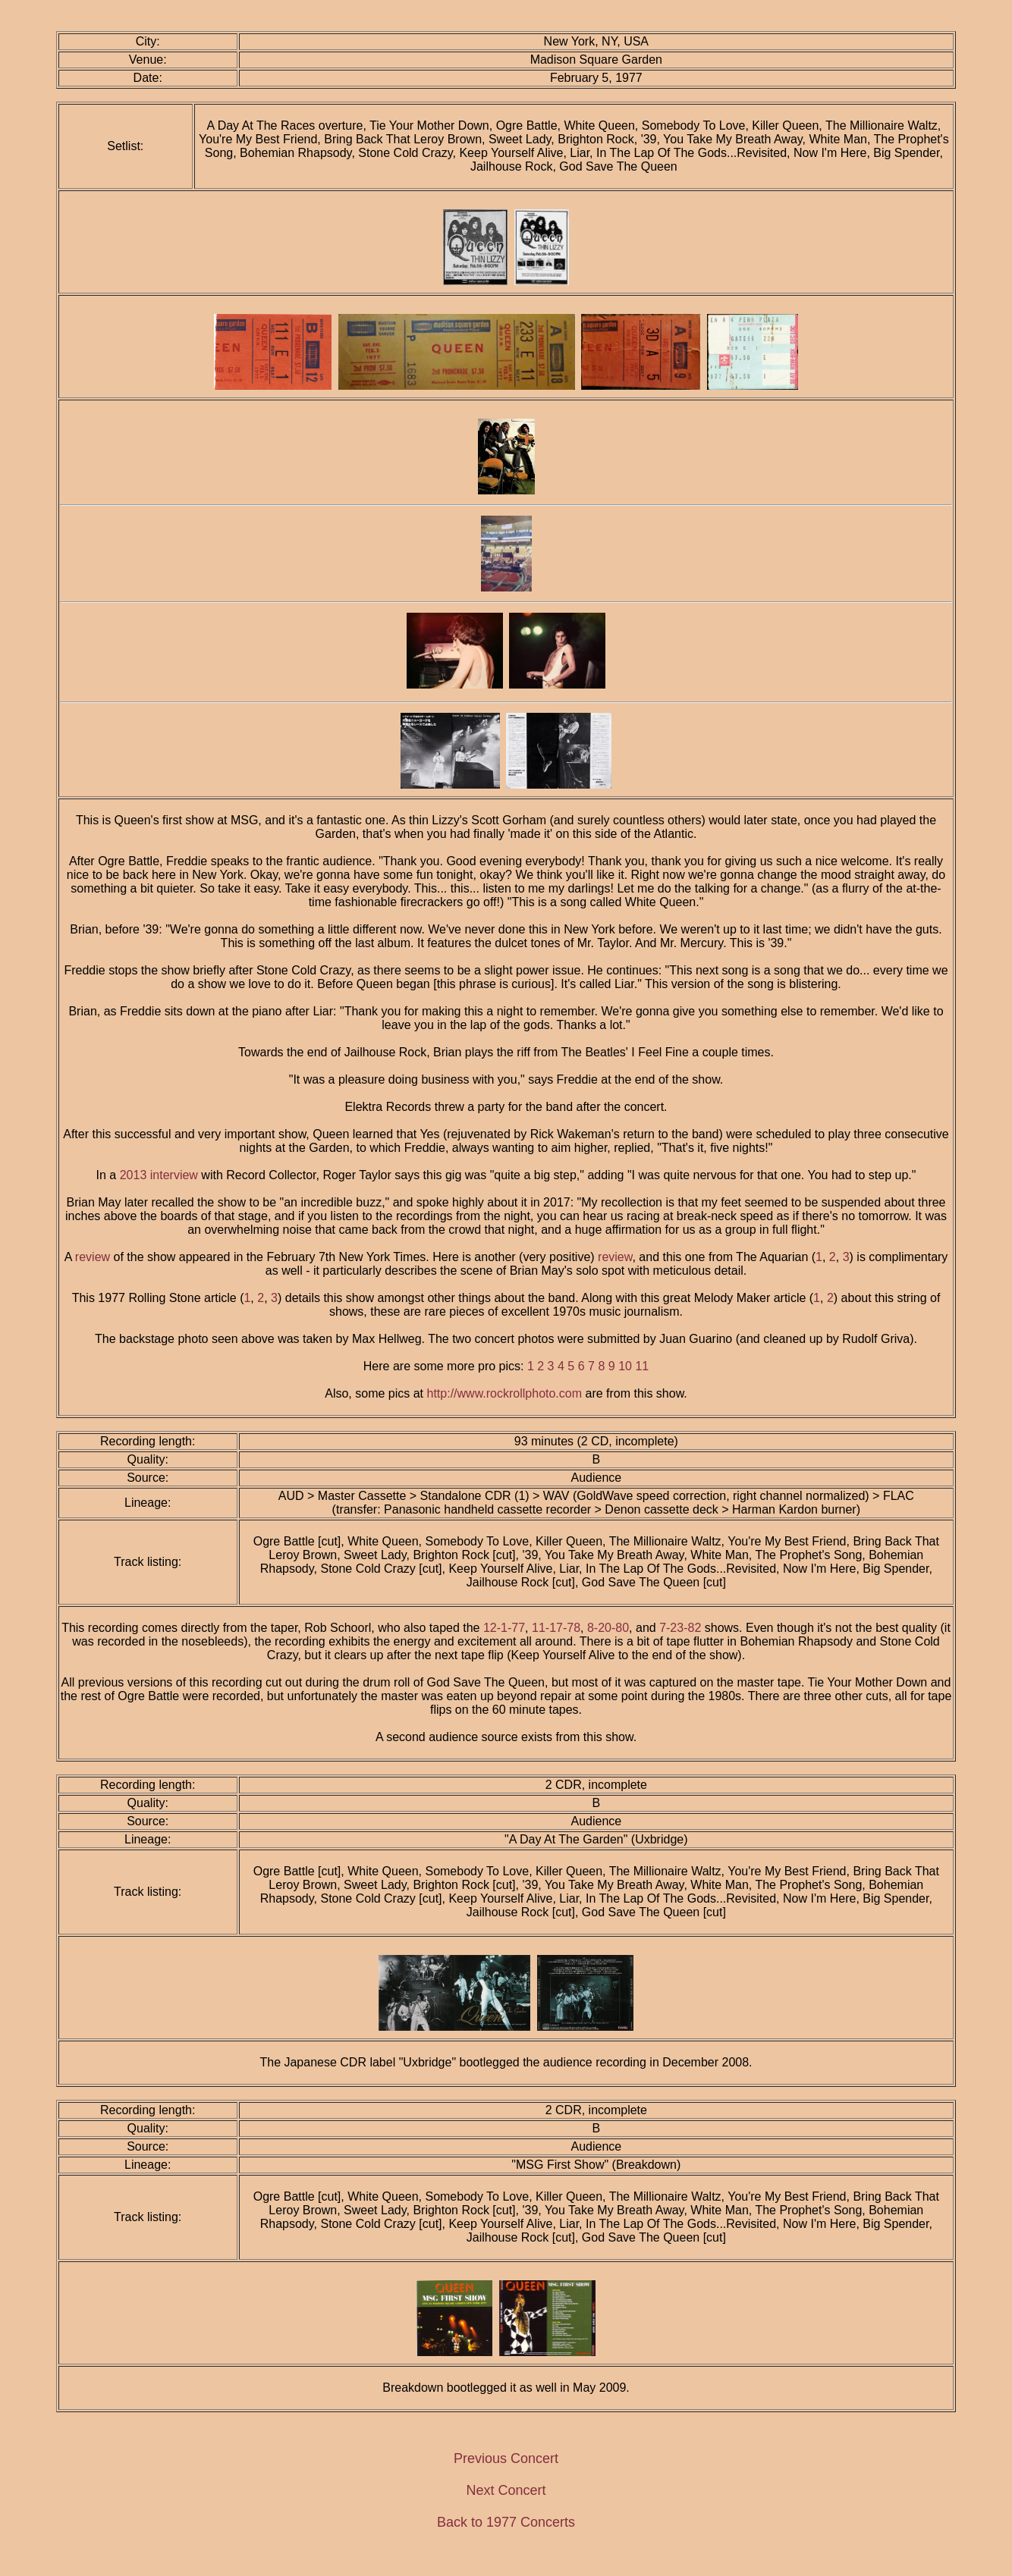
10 (625, 1366)
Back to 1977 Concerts (506, 2522)
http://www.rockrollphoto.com (505, 1393)
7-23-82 (680, 1627)
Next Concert (505, 2490)
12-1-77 (504, 1627)
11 (642, 1366)
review (92, 1256)
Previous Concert (506, 2458)
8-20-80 (608, 1627)
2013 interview (159, 1175)
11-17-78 (556, 1627)
